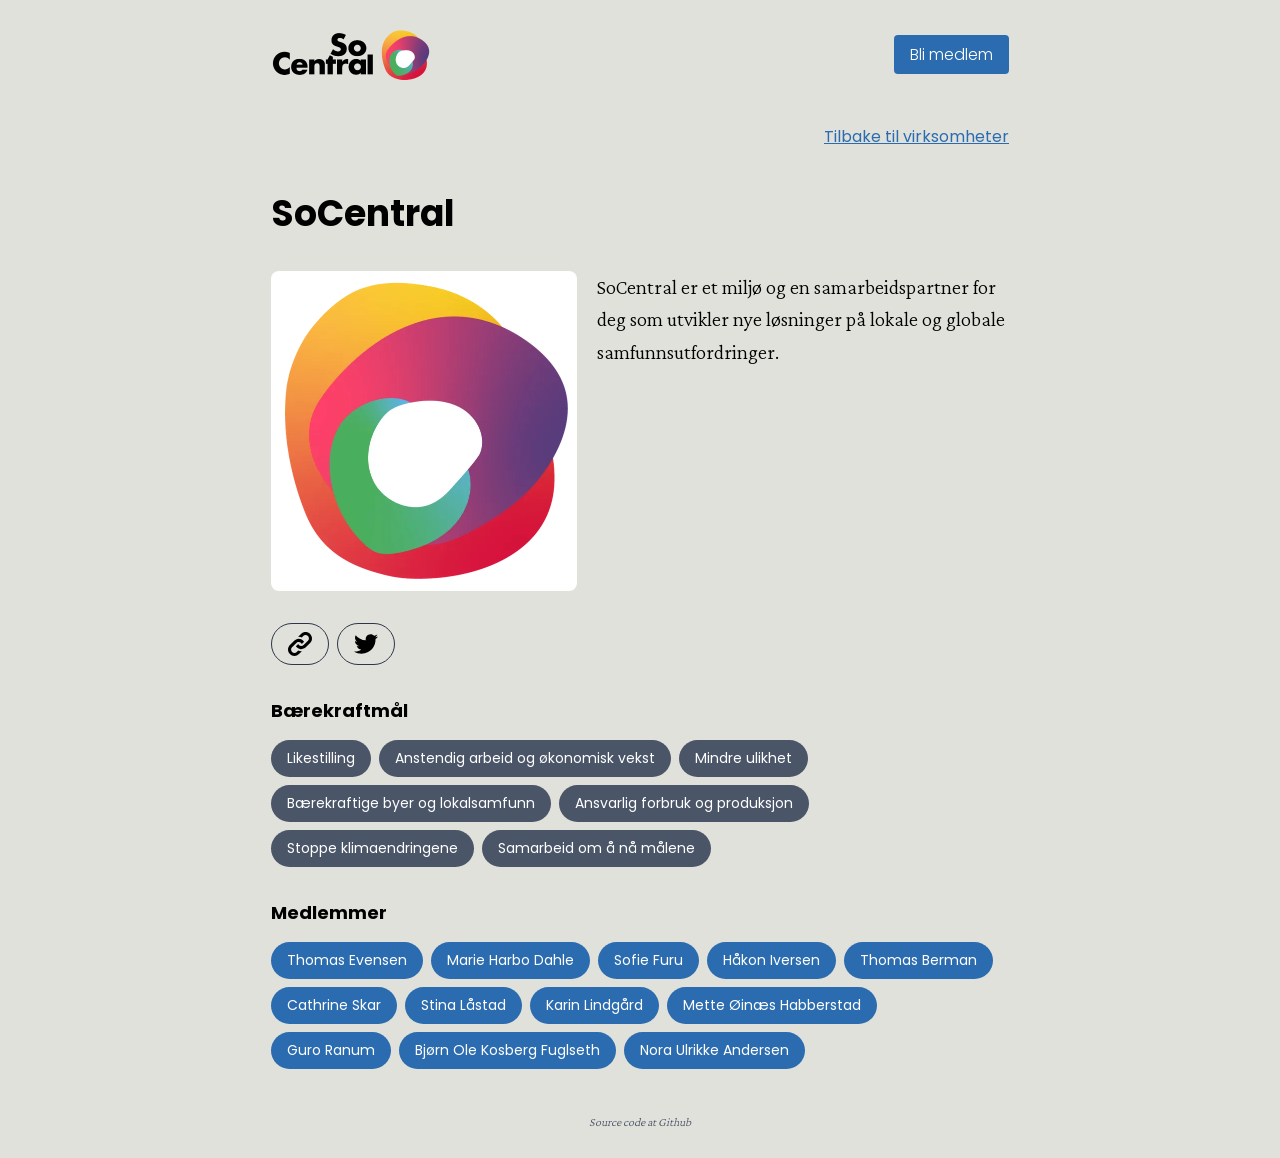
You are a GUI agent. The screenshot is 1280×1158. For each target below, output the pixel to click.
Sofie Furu (648, 960)
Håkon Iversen (771, 960)
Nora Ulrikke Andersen (714, 1050)
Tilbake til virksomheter (916, 136)
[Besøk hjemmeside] (300, 644)
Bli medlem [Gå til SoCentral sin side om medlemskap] (951, 54)
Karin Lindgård (594, 1005)
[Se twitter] (366, 644)
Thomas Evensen (347, 960)
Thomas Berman (918, 960)
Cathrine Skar (334, 1005)
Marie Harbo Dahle (510, 960)
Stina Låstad (463, 1005)
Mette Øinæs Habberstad (772, 1005)
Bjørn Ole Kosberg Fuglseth (507, 1050)
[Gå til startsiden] (351, 55)
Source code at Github (640, 1122)
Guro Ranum (331, 1050)
